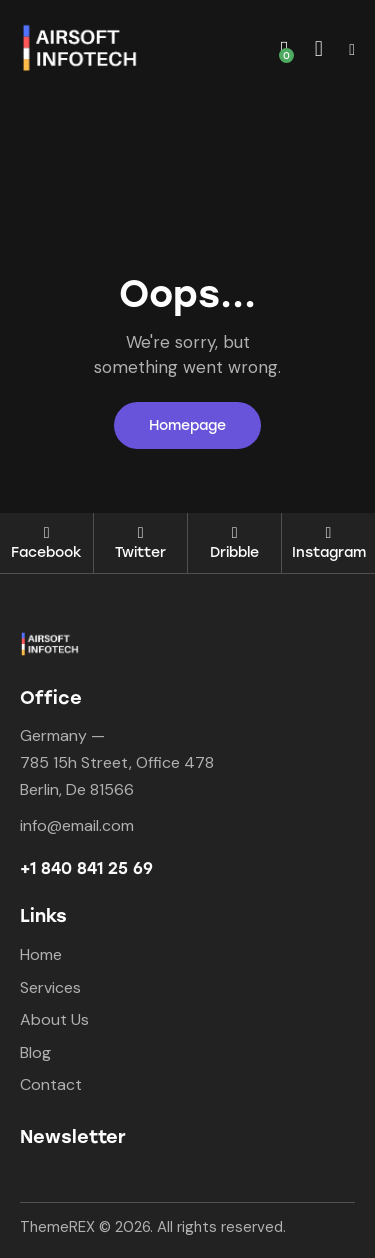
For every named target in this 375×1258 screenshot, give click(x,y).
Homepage (187, 425)
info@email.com (77, 825)
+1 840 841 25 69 (86, 868)
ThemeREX (57, 1227)
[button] (352, 49)
